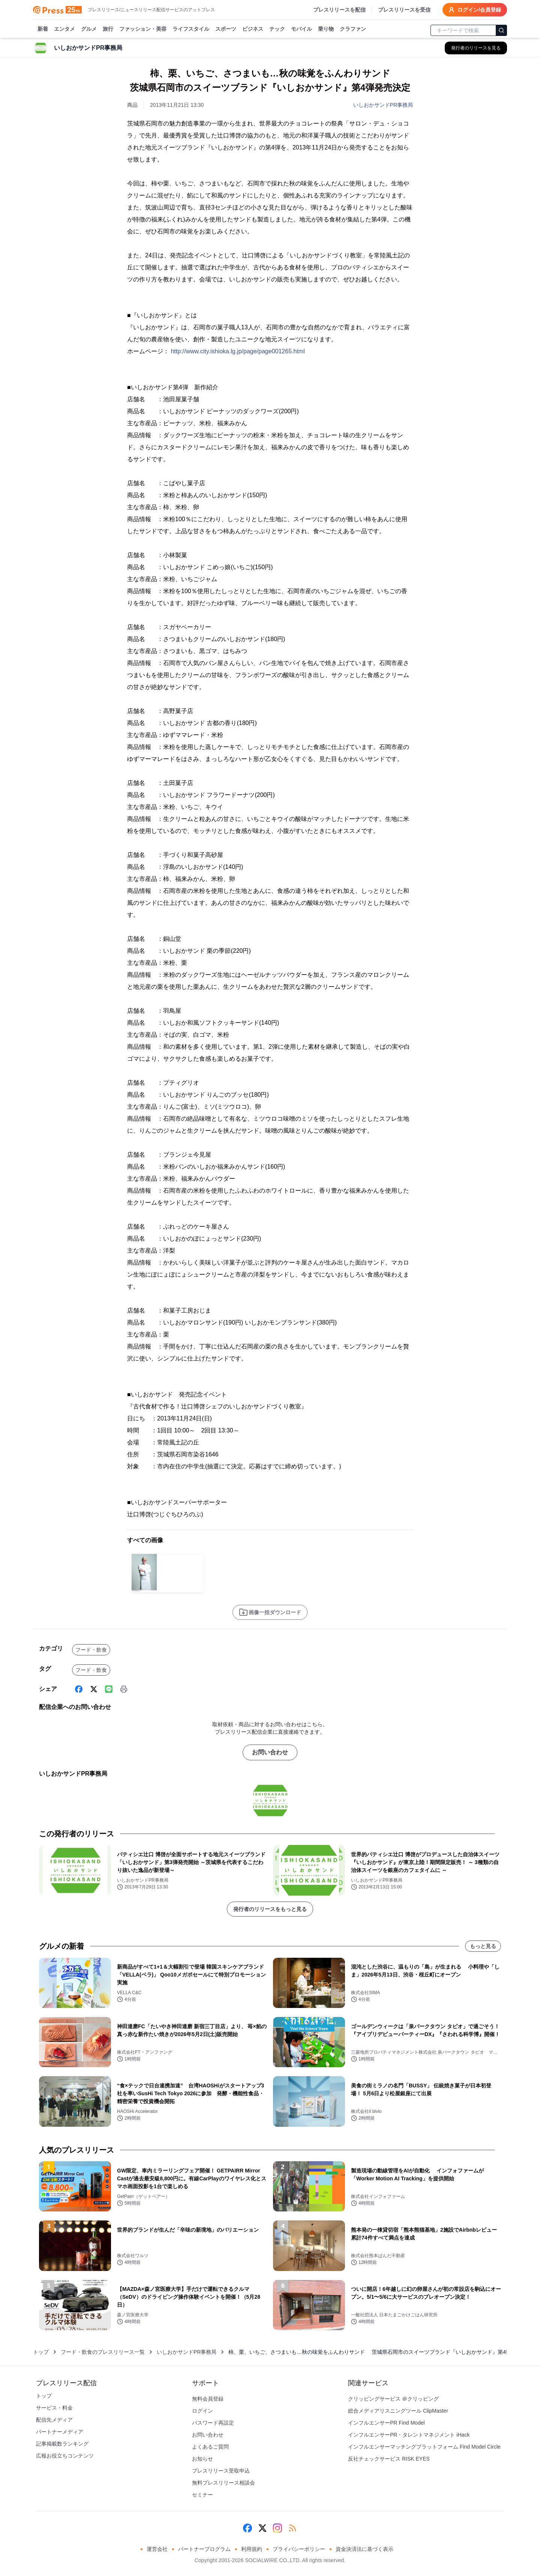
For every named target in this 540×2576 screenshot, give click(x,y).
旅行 (108, 29)
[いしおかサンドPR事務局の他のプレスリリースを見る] (476, 48)
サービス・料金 (54, 2408)
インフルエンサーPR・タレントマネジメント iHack (409, 2435)
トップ (41, 2352)
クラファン (353, 29)
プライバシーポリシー (299, 2549)
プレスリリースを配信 (339, 10)
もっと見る (483, 1946)
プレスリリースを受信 (404, 10)
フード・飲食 (91, 1650)
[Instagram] (277, 2528)
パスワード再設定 (213, 2423)
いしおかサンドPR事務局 (383, 105)
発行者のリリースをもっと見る (270, 1909)
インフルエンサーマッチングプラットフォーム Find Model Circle (424, 2447)
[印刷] (124, 1689)
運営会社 (157, 2549)
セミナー (202, 2495)
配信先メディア (54, 2420)
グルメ (89, 29)
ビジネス (252, 29)
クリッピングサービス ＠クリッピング (393, 2399)
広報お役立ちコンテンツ (65, 2456)
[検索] (501, 30)
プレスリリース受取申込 (221, 2471)
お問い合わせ (270, 1752)
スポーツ (225, 29)
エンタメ (64, 29)
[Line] (108, 1689)
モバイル (301, 29)
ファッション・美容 (142, 29)
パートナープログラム (204, 2549)
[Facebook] (78, 1689)
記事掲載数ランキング (62, 2444)
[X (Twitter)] (94, 1689)
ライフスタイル (190, 29)
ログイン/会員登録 (474, 10)
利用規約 (251, 2549)
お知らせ (202, 2459)
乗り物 (326, 29)
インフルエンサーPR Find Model (386, 2423)
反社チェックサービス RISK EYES (389, 2459)
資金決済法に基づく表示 (364, 2549)
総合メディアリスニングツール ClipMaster (398, 2411)
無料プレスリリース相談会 (223, 2483)
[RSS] (292, 2528)
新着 (43, 29)
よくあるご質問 (210, 2447)
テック (277, 29)
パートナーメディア (59, 2432)
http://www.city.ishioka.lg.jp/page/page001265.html (237, 351)
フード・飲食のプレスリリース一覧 (103, 2352)
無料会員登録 (208, 2399)
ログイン (202, 2411)
